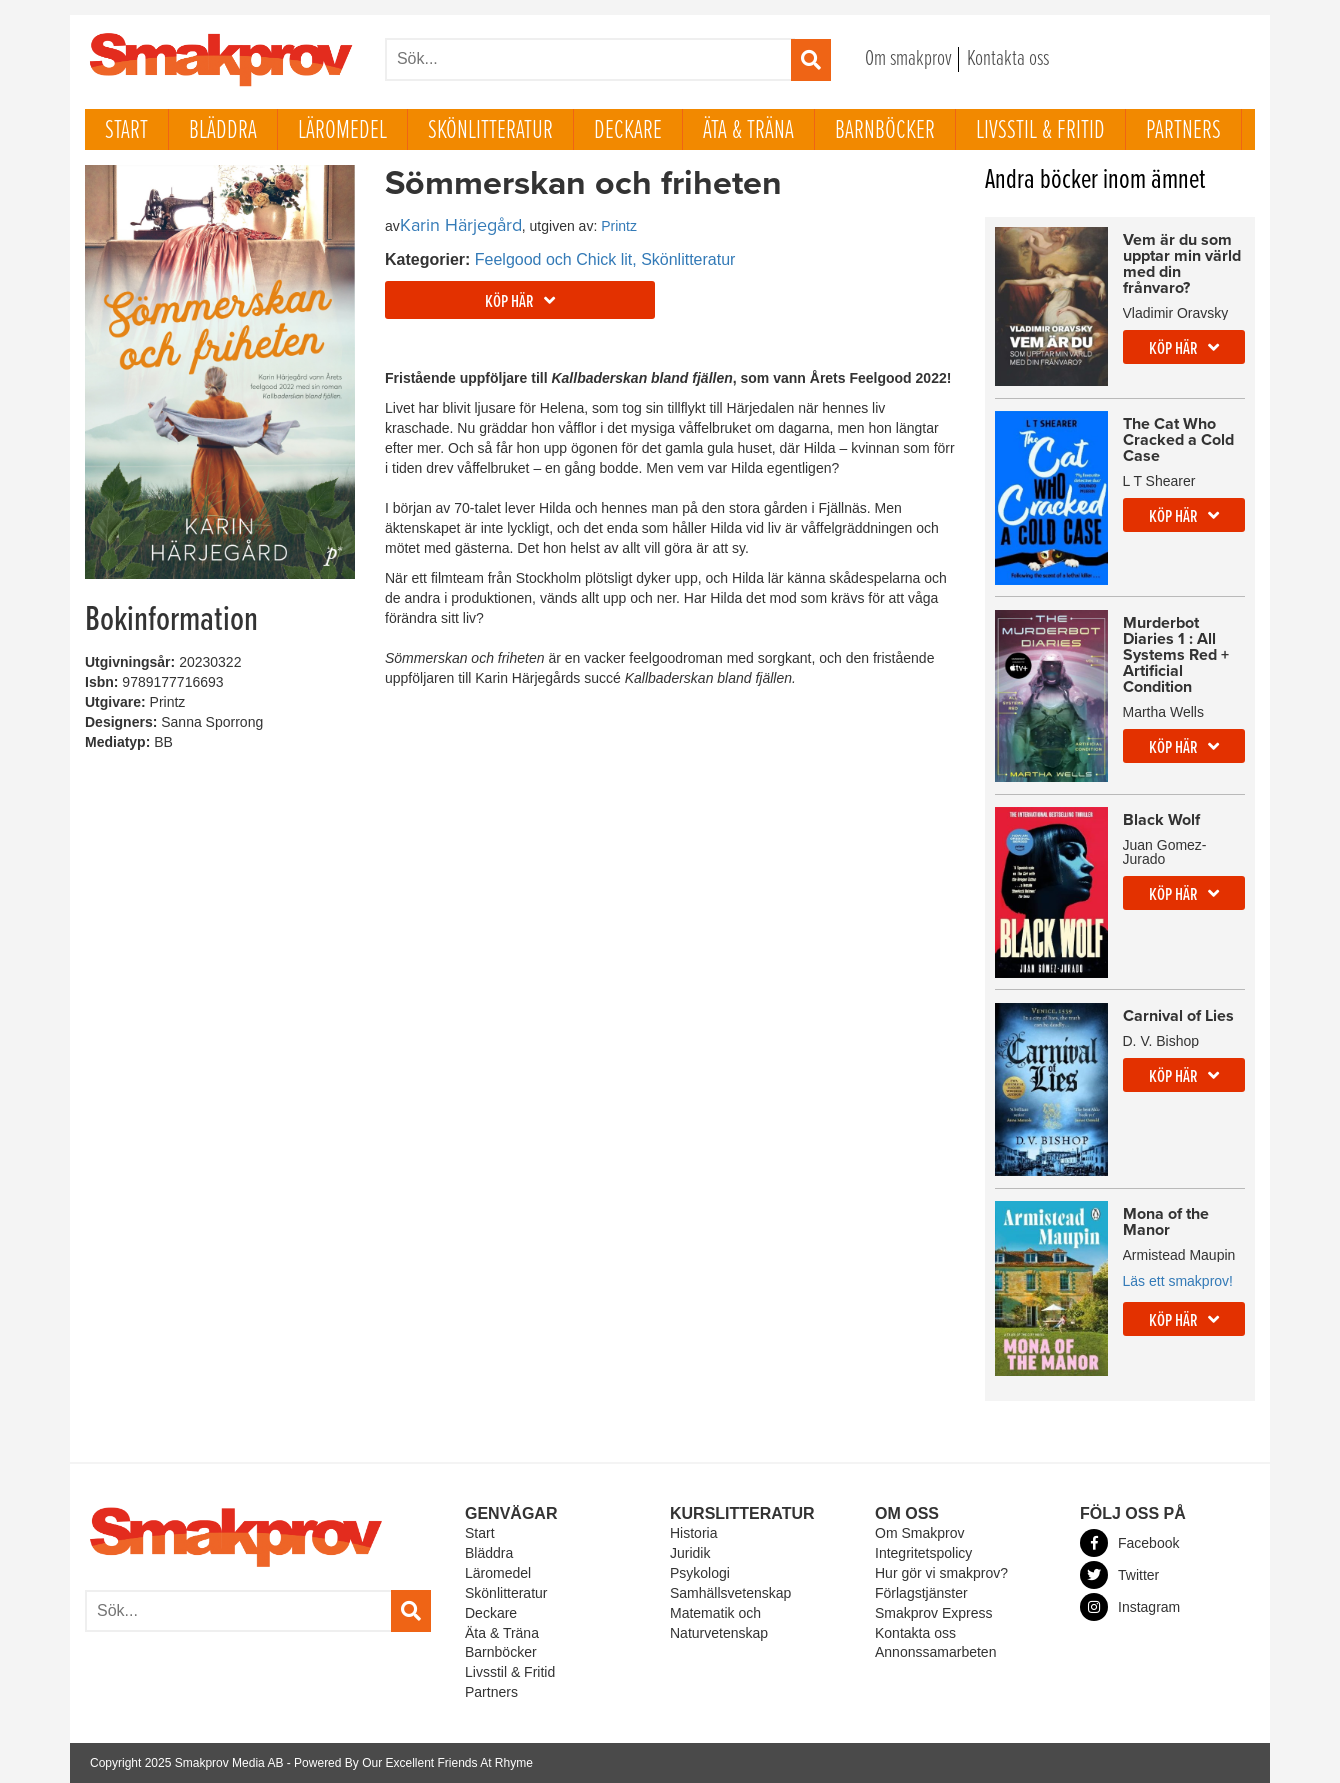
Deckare (628, 131)
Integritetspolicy (923, 1553)
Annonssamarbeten (935, 1652)
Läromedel (342, 131)
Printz (619, 226)
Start (126, 131)
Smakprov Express (933, 1613)
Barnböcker (885, 131)
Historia (693, 1533)
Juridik (690, 1553)
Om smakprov (908, 59)
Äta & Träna (748, 131)
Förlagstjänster (921, 1593)
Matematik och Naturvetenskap (719, 1623)
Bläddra (223, 131)
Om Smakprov (919, 1533)
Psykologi (700, 1573)
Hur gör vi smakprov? (941, 1573)
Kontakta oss (1008, 59)
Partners (1183, 131)
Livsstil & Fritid (1040, 131)
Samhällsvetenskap (730, 1593)
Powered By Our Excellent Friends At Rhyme (413, 1763)
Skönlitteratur (490, 131)
